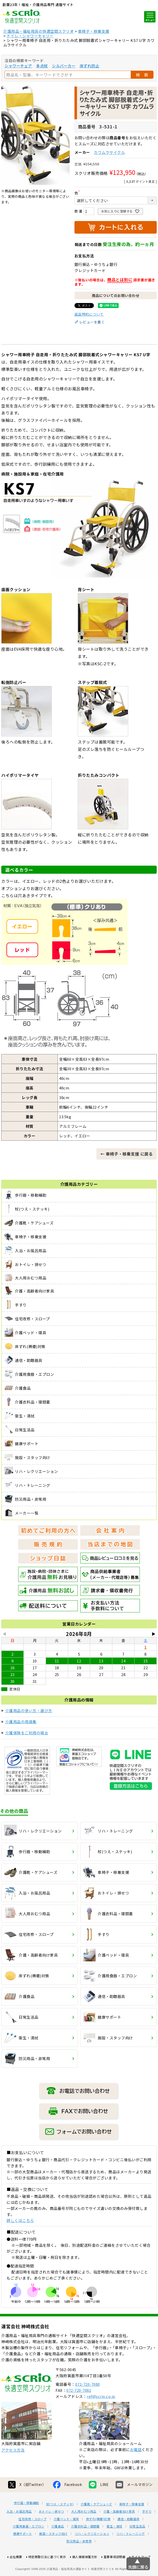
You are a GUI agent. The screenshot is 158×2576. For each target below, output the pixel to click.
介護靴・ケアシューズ (96, 2523)
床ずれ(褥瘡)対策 (98, 2537)
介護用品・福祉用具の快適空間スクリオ (38, 31)
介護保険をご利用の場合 (26, 1733)
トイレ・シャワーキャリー (30, 35)
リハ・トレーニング (130, 2552)
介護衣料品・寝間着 (85, 2545)
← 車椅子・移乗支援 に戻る (126, 1154)
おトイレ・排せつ (51, 2530)
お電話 (136, 2468)
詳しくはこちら (20, 2220)
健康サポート (22, 2552)
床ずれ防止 (89, 65)
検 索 (142, 75)
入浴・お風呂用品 (19, 2530)
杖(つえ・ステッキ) (60, 2523)
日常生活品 (137, 2545)
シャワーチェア (18, 65)
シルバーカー (63, 65)
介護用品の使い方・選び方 (28, 1710)
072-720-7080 (87, 2402)
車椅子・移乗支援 (93, 31)
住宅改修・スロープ (32, 2537)
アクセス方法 (12, 2468)
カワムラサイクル (109, 152)
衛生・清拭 (114, 2545)
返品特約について (89, 314)
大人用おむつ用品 (83, 2530)
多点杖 (42, 65)
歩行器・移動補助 (26, 2521)
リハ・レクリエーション (92, 2552)
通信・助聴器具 (128, 2537)
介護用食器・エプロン (28, 2545)
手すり (147, 2530)
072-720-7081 (78, 2408)
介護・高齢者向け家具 (119, 2530)
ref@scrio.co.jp (101, 2415)
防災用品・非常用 (79, 2560)
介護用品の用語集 (21, 1721)
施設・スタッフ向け (53, 2552)
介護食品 (57, 2545)
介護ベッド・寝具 (66, 2537)
